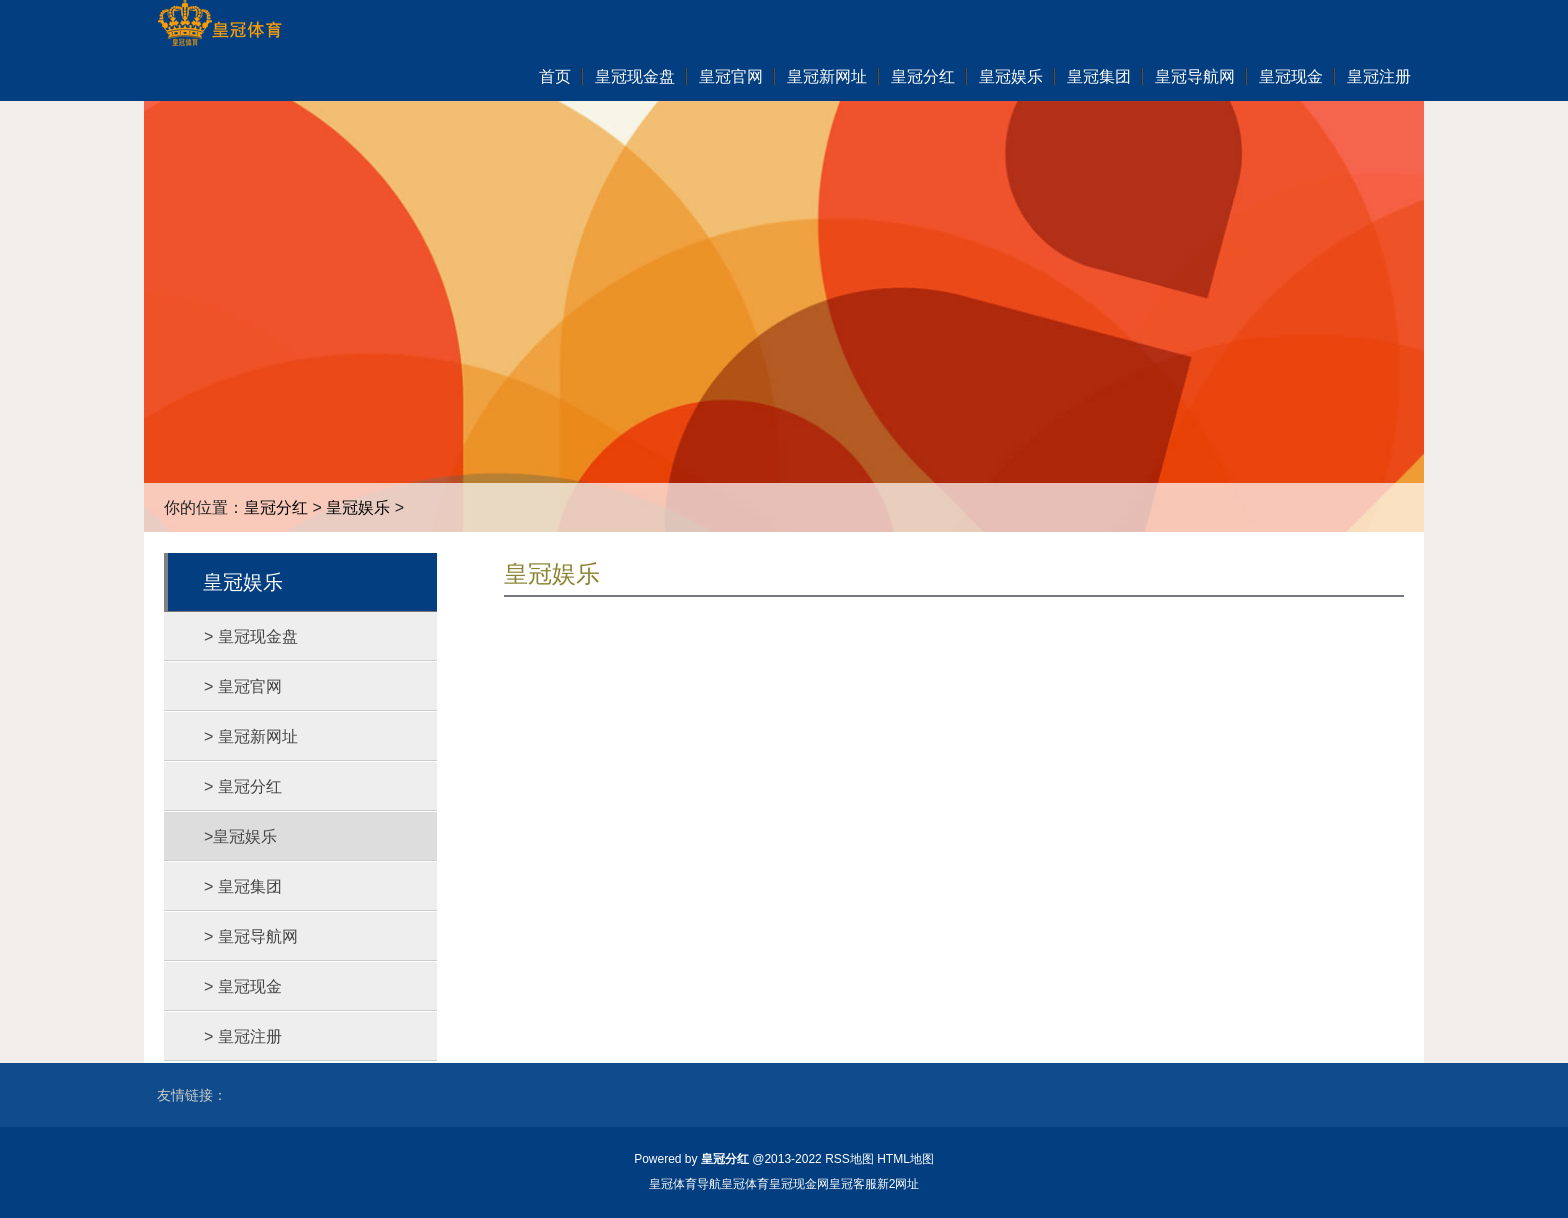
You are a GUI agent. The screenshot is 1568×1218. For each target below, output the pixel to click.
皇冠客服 (853, 1184)
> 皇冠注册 (243, 1036)
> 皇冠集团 (243, 886)
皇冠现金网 (799, 1184)
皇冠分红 (276, 507)
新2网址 (898, 1184)
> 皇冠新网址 (251, 736)
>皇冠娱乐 (240, 836)
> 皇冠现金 (243, 986)
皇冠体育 (745, 1184)
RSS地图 (849, 1159)
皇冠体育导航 (685, 1184)
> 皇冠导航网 (251, 936)
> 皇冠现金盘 (251, 636)
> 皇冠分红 (243, 786)
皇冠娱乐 (358, 507)
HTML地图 (905, 1159)
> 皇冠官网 (243, 686)
